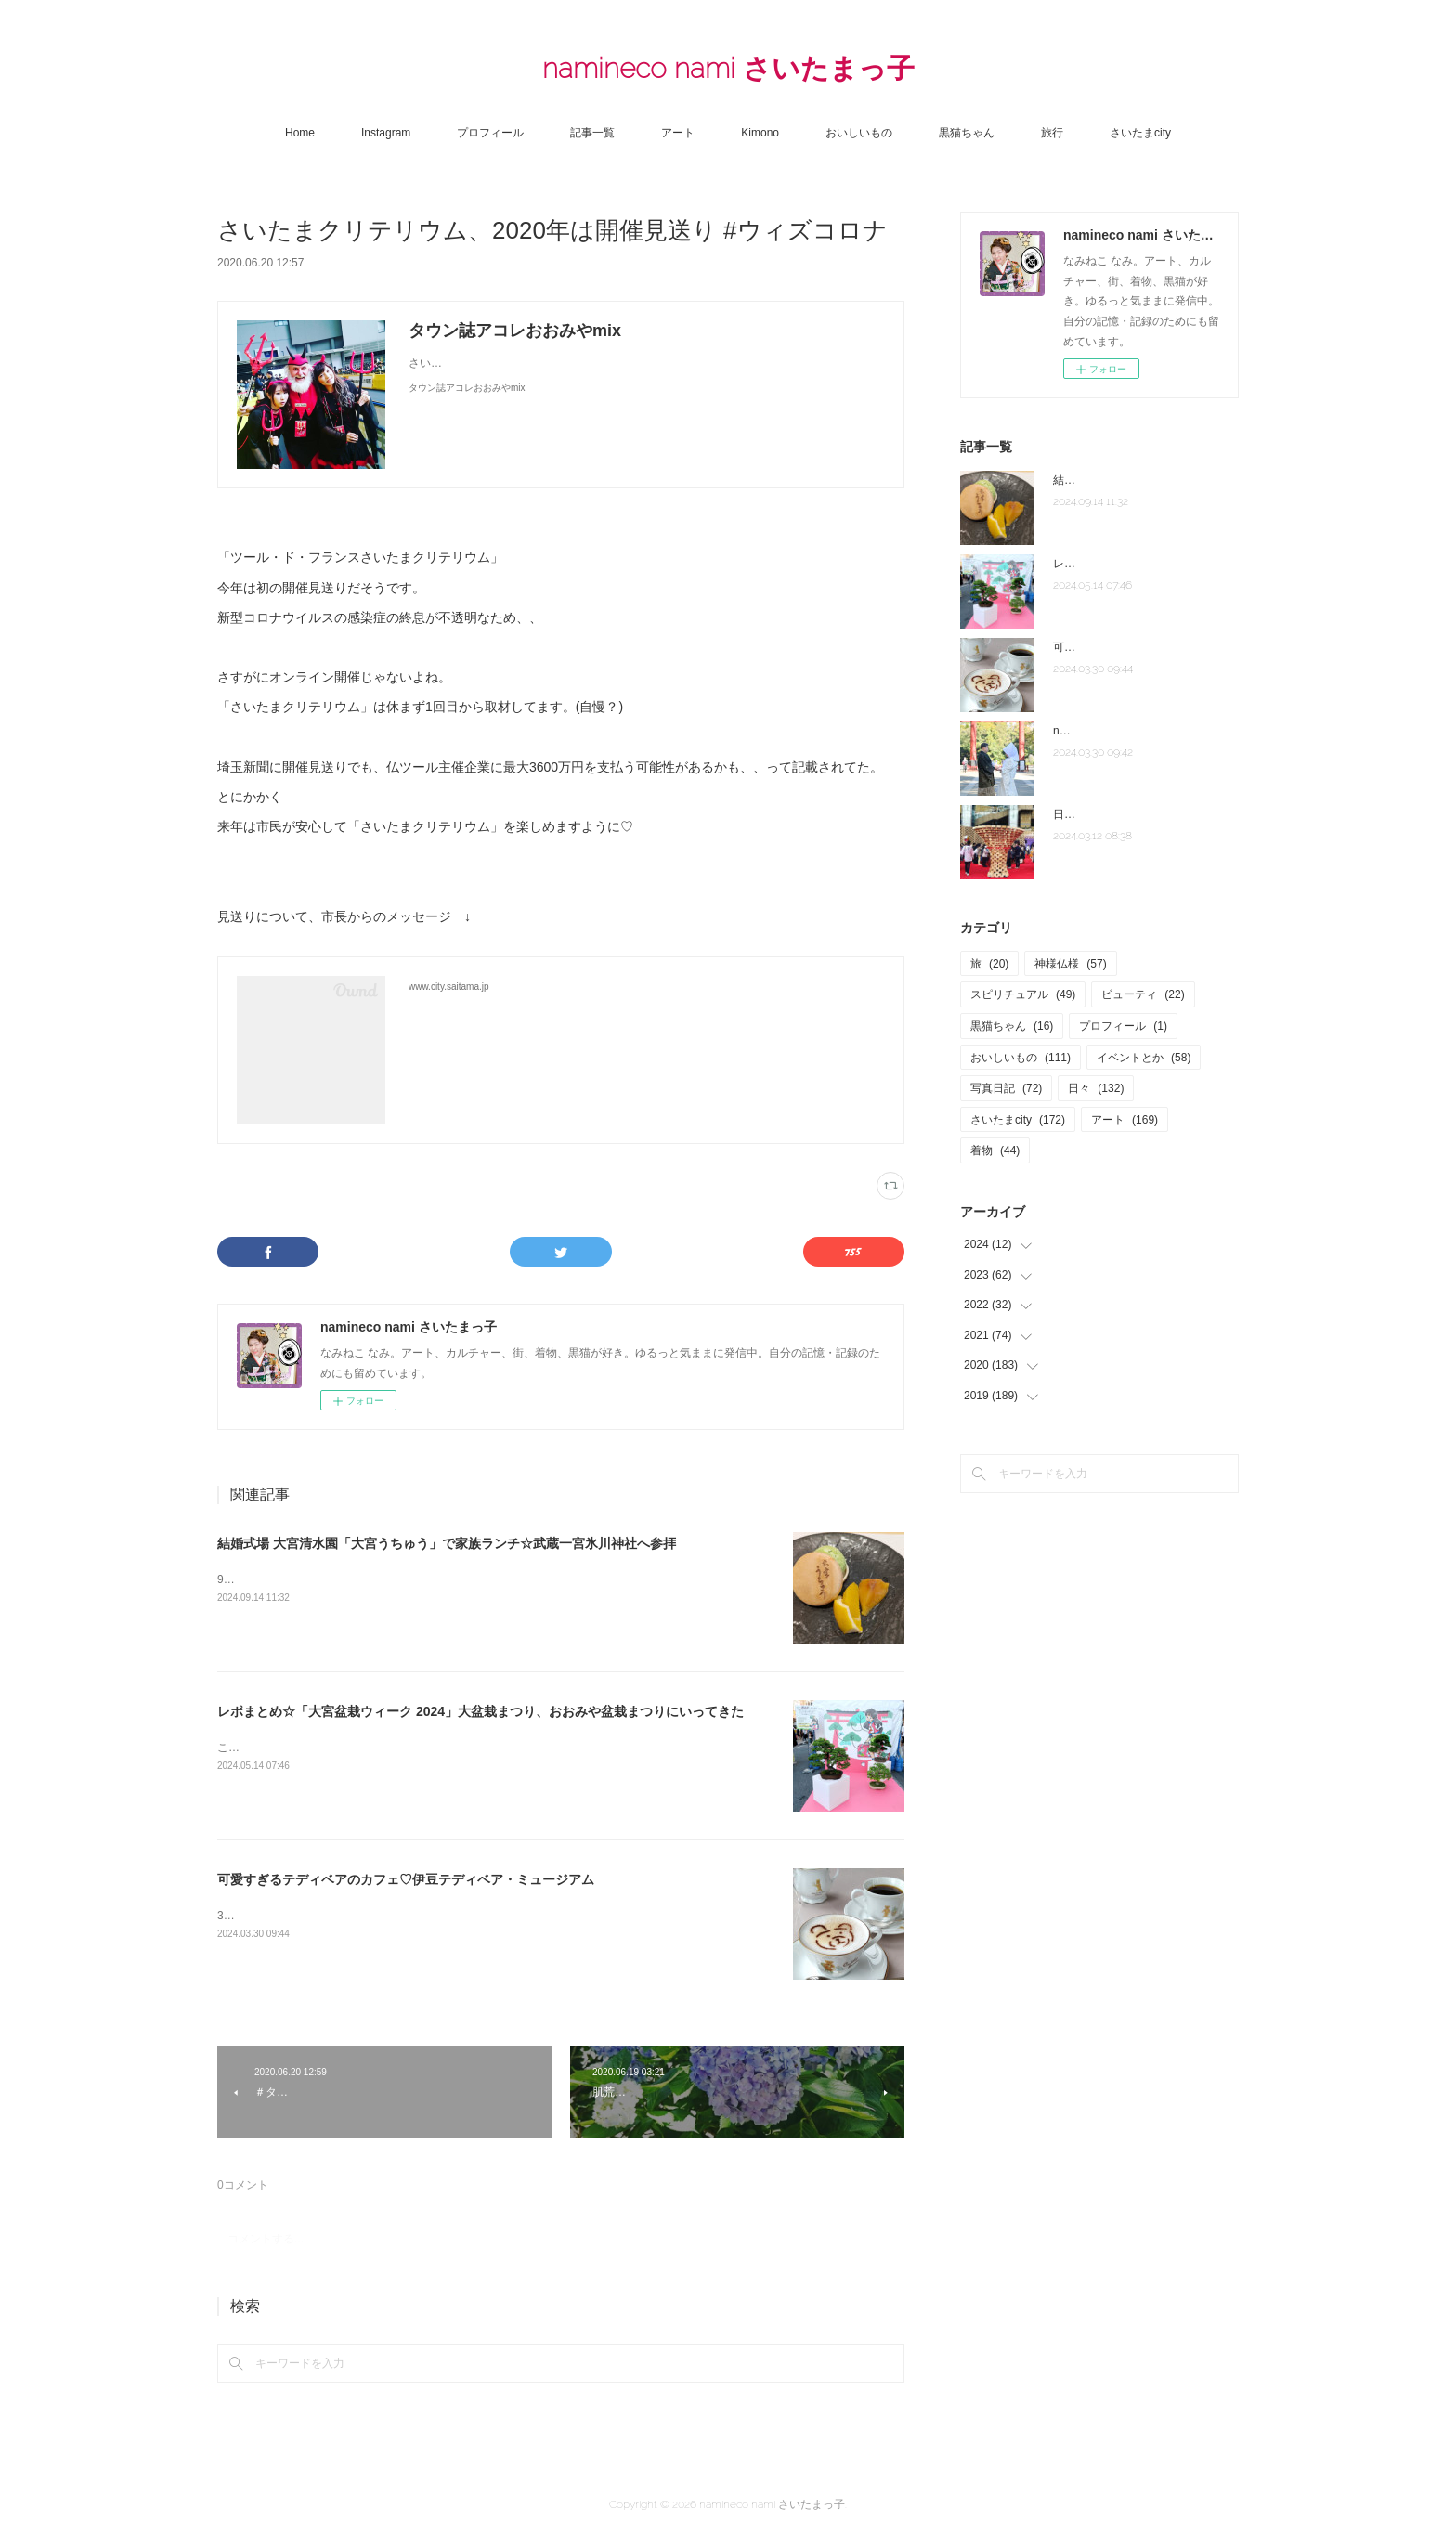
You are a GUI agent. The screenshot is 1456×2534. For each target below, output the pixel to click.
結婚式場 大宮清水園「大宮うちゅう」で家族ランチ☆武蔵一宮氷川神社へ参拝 (446, 1543)
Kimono (760, 132)
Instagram (385, 132)
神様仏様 (1070, 963)
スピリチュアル (1022, 994)
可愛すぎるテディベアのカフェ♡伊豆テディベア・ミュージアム (405, 1879)
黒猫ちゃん (966, 132)
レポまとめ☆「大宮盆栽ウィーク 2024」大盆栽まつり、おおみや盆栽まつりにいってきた (480, 1711)
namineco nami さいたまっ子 (728, 68)
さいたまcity (1140, 132)
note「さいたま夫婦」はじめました (1141, 730)
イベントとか (1143, 1057)
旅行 (1052, 132)
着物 (995, 1150)
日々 (1096, 1088)
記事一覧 (592, 132)
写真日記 (1006, 1088)
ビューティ (1142, 994)
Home (300, 132)
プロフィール (490, 132)
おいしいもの (859, 132)
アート (678, 132)
